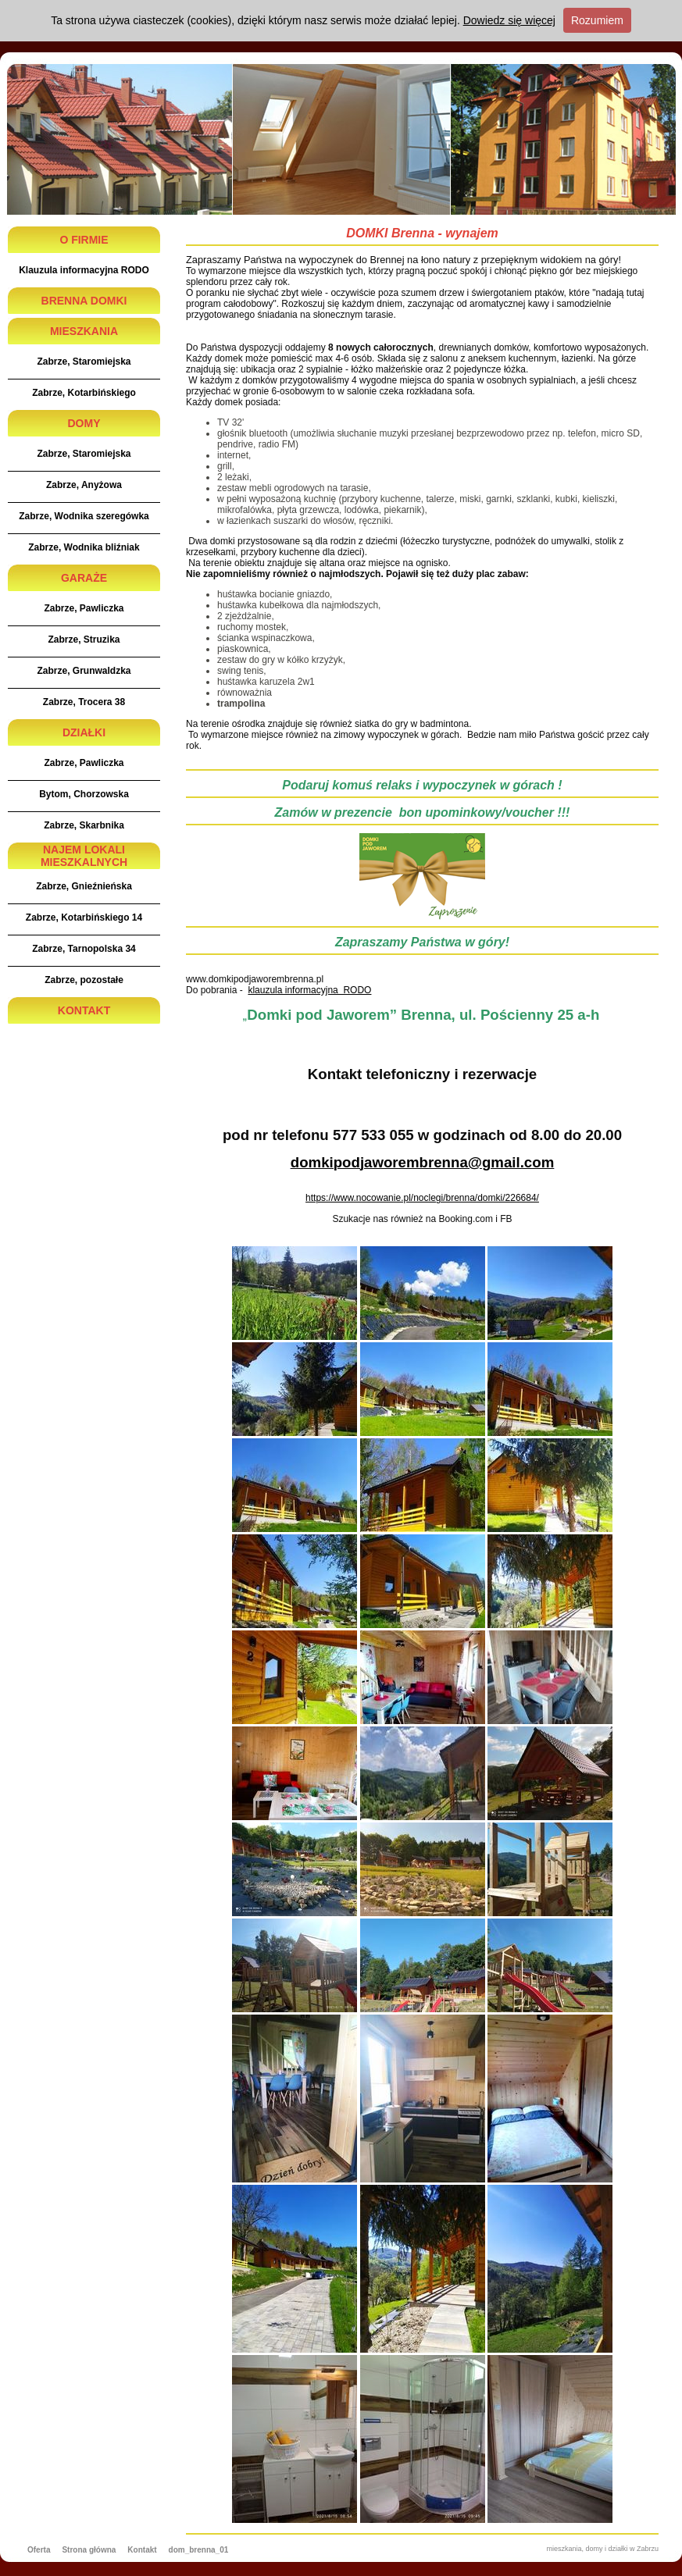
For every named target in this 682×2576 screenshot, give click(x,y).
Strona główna (89, 2550)
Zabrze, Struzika (84, 639)
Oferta (38, 2550)
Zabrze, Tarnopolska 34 (84, 948)
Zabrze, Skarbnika (84, 825)
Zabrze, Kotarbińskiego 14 (84, 917)
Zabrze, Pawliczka (83, 608)
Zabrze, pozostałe (84, 979)
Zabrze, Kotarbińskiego (84, 392)
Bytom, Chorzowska (84, 794)
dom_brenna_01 (199, 2550)
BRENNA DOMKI (84, 300)
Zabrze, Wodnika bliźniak (83, 547)
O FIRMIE (83, 239)
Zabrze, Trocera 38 (84, 702)
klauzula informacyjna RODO (309, 990)
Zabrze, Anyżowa (84, 484)
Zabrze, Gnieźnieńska (84, 886)
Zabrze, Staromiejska (83, 361)
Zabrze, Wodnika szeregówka (84, 516)
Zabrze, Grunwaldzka (83, 670)
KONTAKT (84, 1010)
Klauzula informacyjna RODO (84, 270)
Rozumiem (597, 20)
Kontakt (141, 2550)
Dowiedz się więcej (509, 20)
